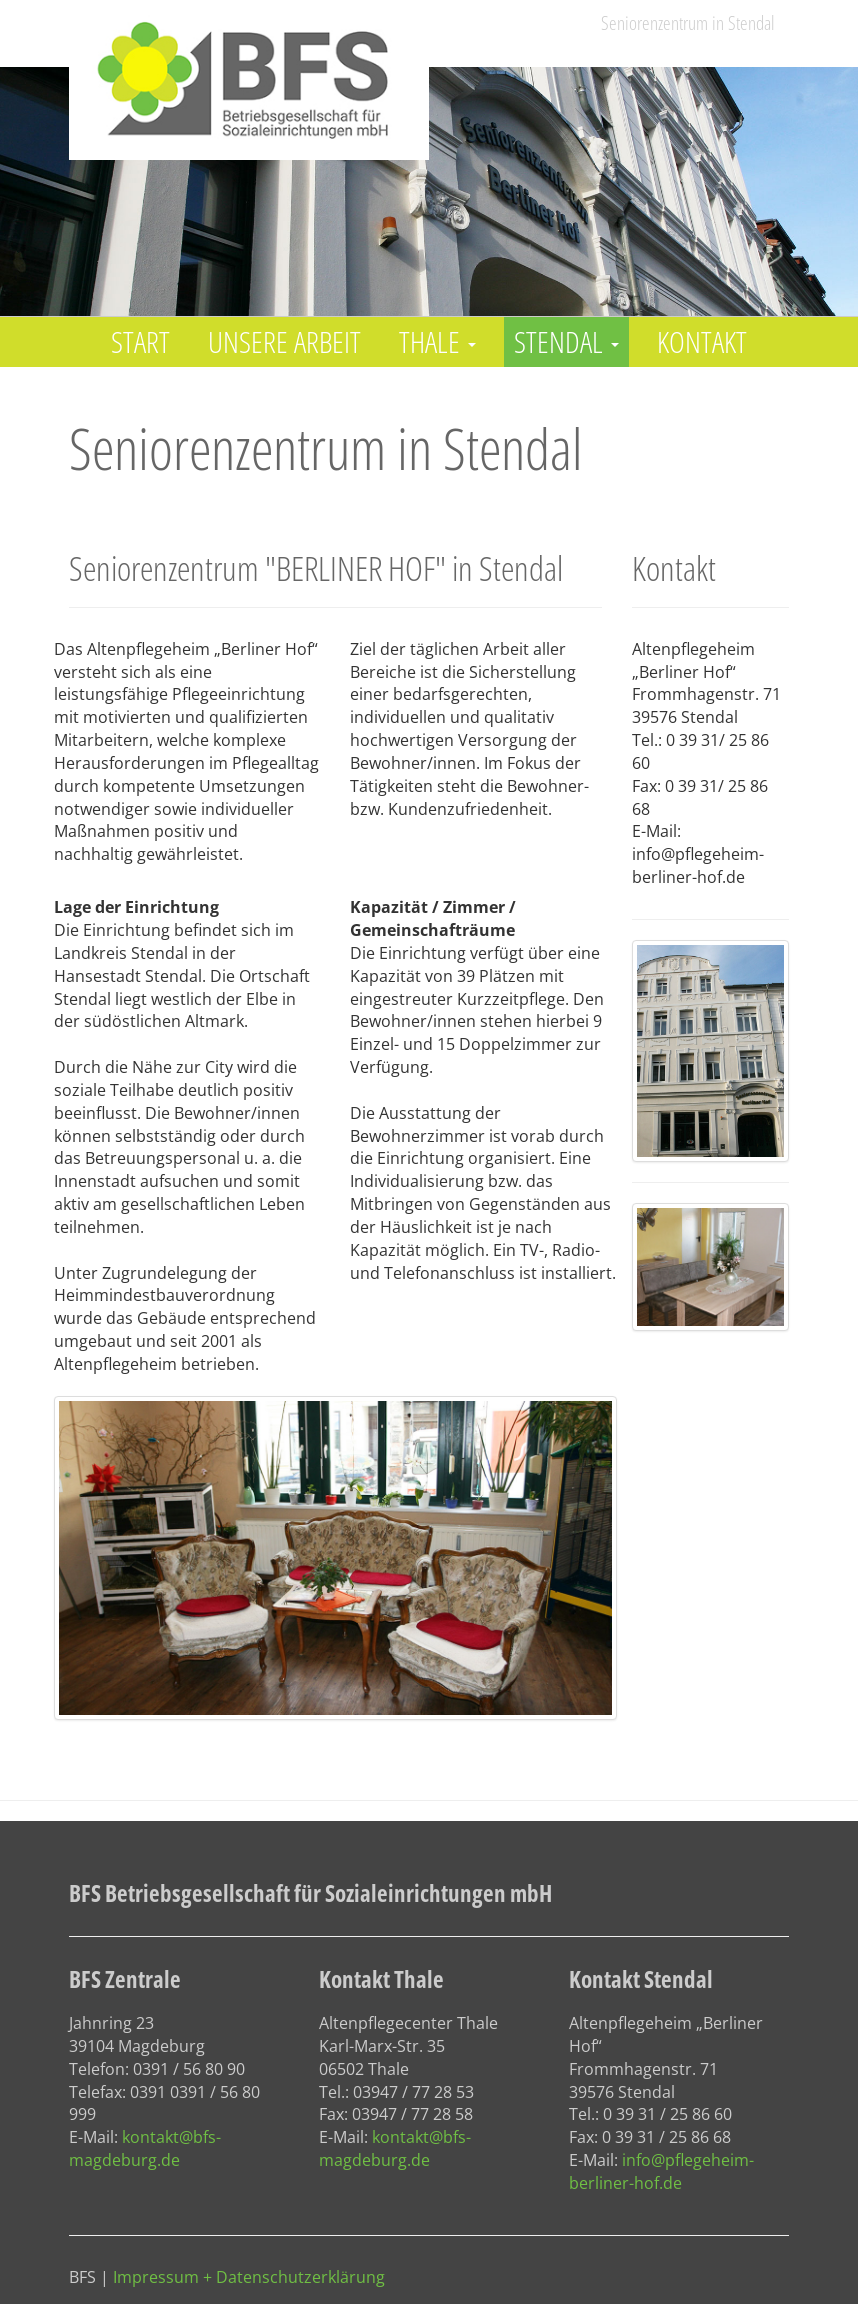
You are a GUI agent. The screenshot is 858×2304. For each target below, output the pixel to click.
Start (140, 341)
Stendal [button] (566, 341)
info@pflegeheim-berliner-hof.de (661, 2171)
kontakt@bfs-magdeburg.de (145, 2148)
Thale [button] (437, 341)
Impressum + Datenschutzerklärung (249, 2277)
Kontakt (702, 341)
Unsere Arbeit (284, 341)
